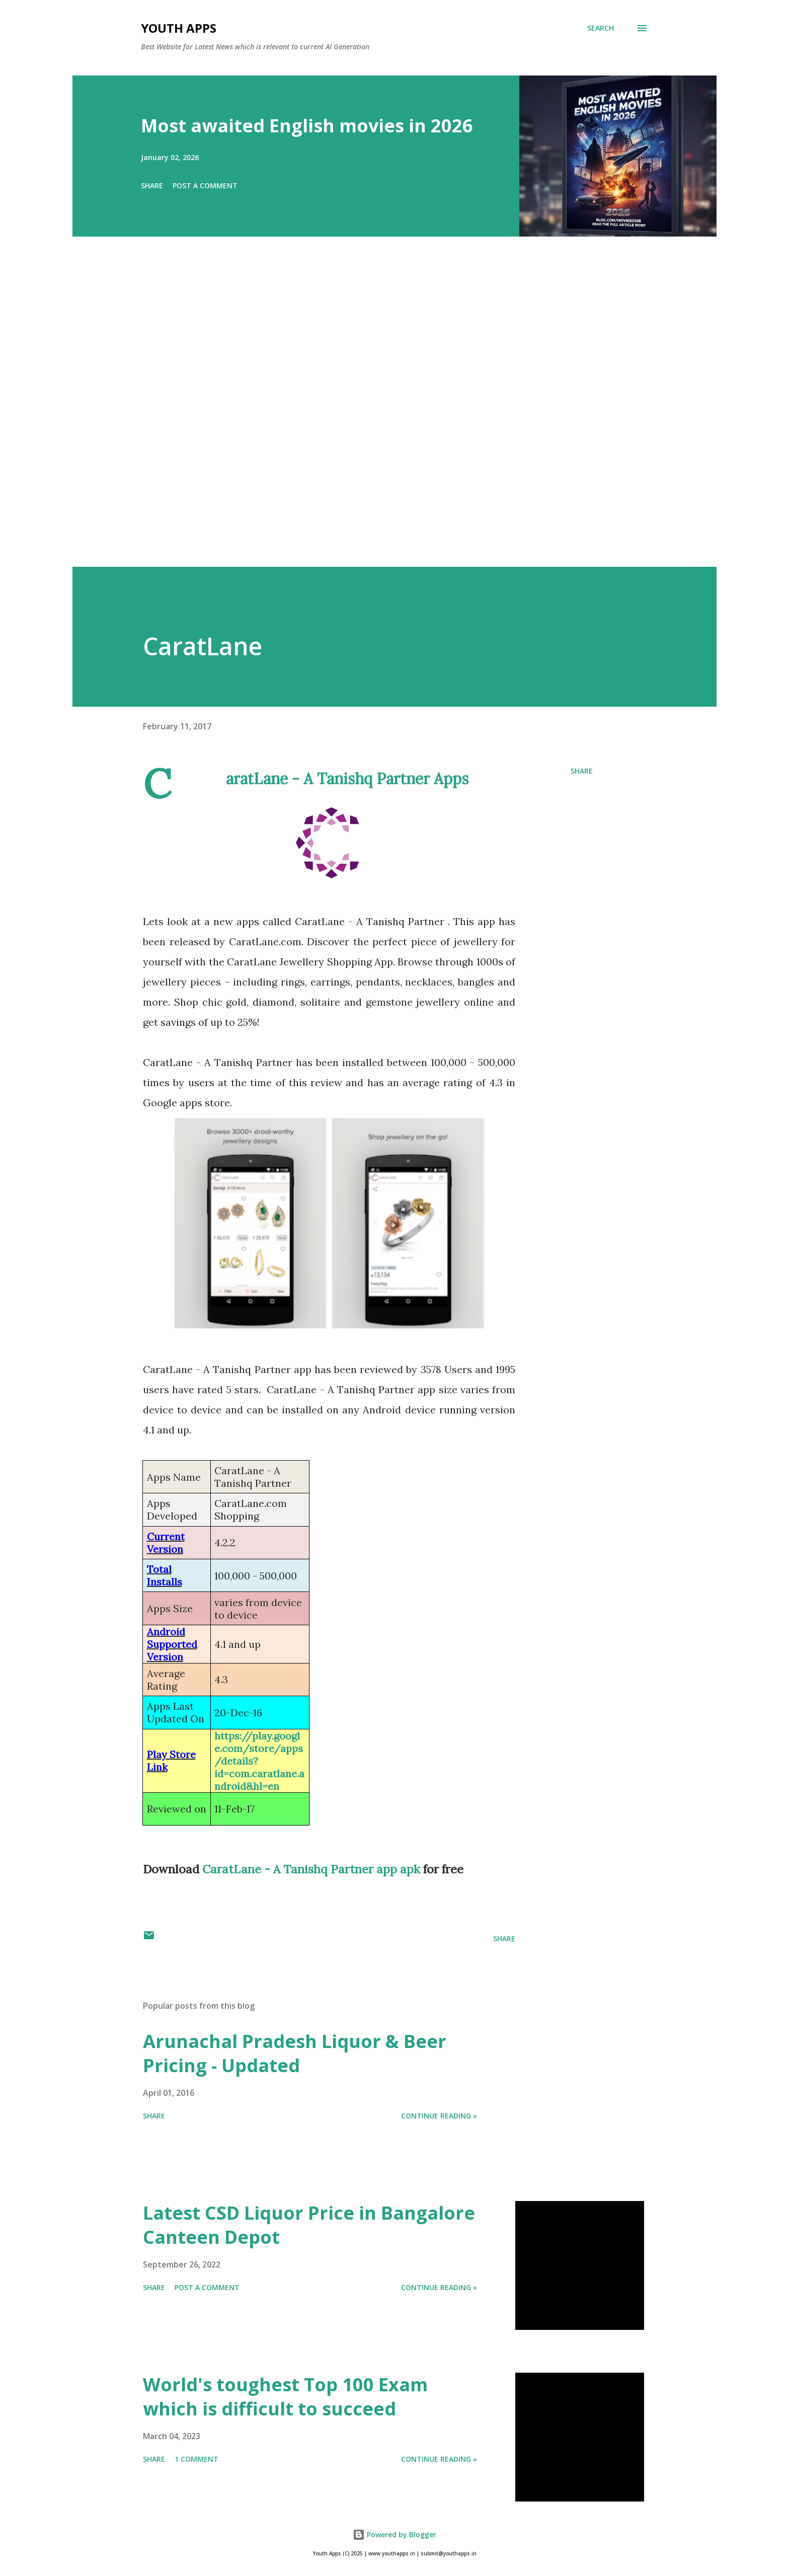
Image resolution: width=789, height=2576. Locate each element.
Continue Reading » (439, 2115)
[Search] (600, 28)
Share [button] (152, 185)
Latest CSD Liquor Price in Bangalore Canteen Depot (309, 2225)
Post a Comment (205, 185)
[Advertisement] (374, 416)
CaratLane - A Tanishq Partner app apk (311, 1868)
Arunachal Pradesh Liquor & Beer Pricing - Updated (294, 2053)
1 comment (196, 2459)
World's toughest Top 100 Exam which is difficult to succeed (285, 2396)
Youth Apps (178, 28)
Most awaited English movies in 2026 (307, 125)
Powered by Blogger (394, 2534)
